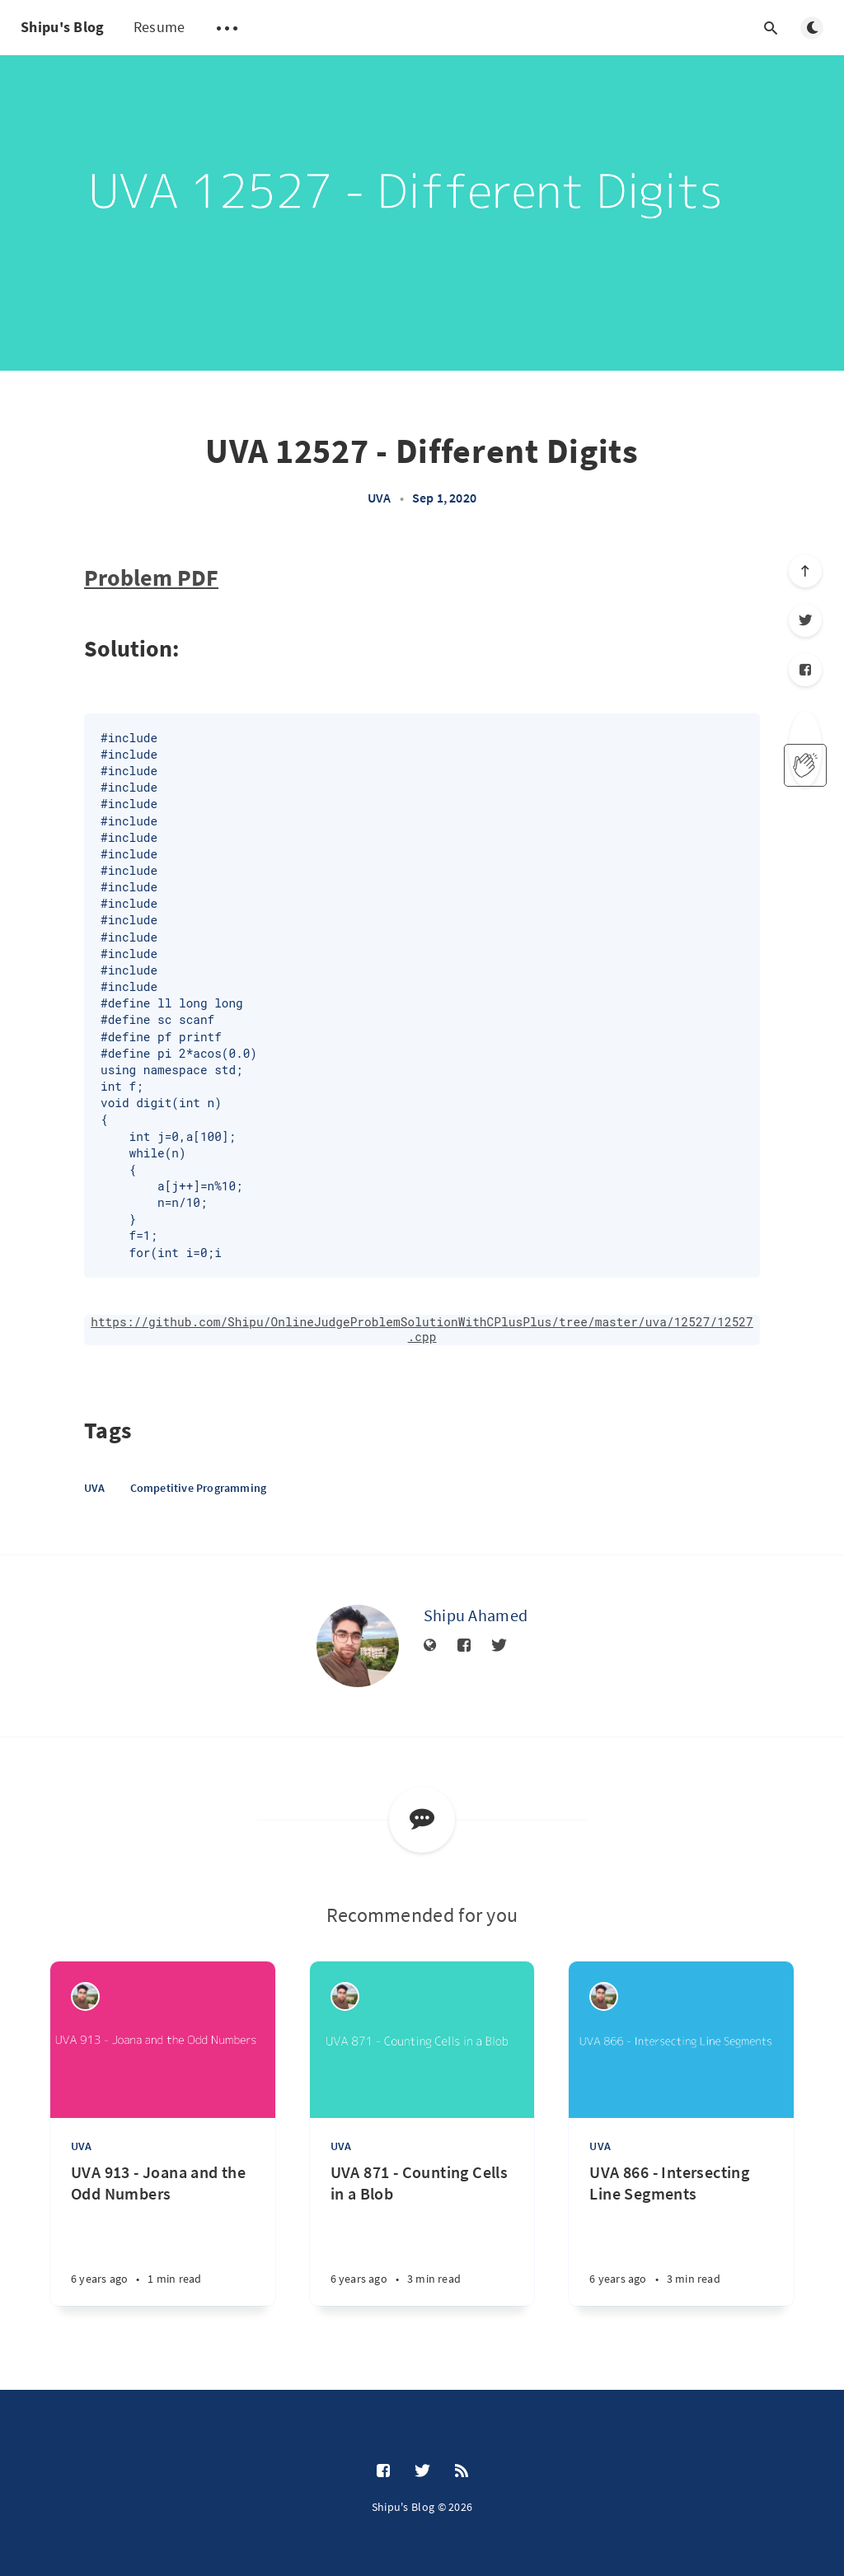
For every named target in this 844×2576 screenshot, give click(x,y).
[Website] (430, 1646)
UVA (380, 497)
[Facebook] (805, 669)
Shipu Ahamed (476, 1615)
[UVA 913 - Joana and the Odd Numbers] (162, 2234)
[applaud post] (805, 765)
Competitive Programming (198, 1487)
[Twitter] (805, 620)
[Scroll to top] (805, 570)
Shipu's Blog (63, 26)
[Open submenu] (226, 28)
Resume (159, 26)
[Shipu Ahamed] (357, 1646)
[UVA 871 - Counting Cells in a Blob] (422, 2234)
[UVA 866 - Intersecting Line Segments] (681, 2234)
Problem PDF (151, 577)
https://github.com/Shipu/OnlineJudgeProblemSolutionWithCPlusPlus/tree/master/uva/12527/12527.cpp (422, 1329)
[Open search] (770, 28)
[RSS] (461, 2471)
